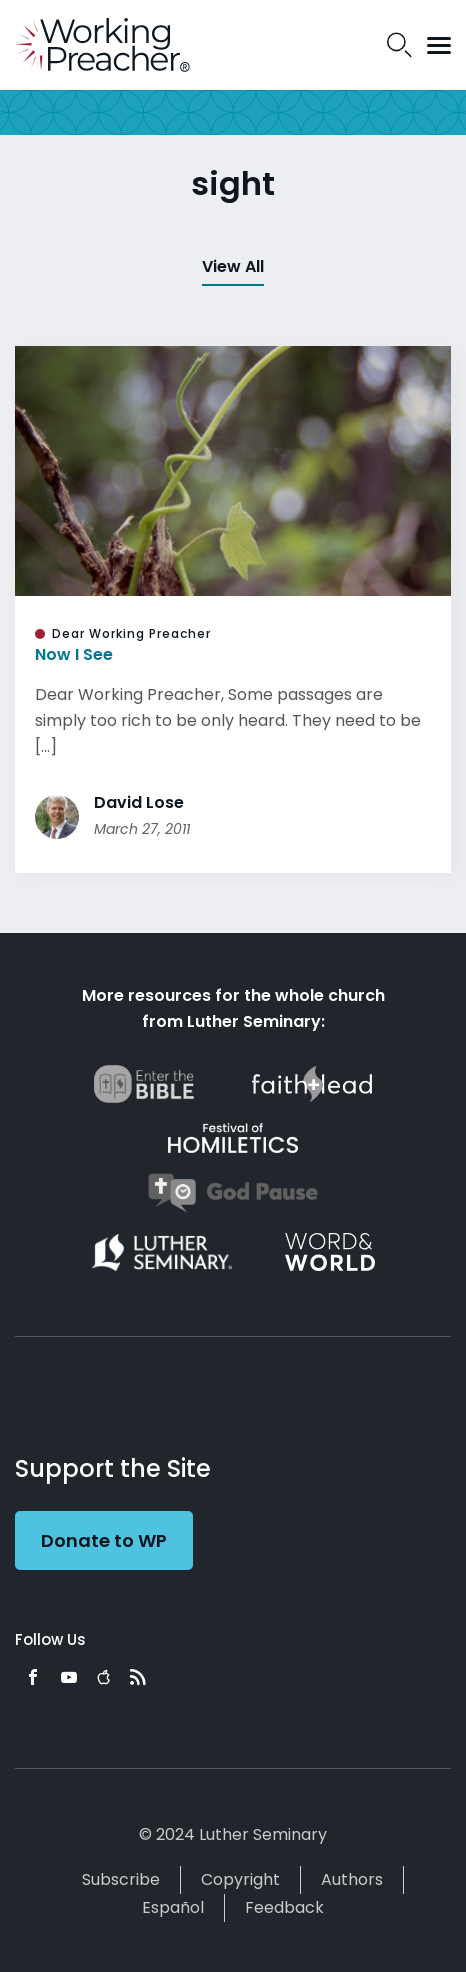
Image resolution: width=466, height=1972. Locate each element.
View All (233, 266)
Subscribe (121, 1879)
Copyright (240, 1879)
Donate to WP (104, 1540)
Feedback (284, 1907)
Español (173, 1907)
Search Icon (399, 45)
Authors (352, 1879)
